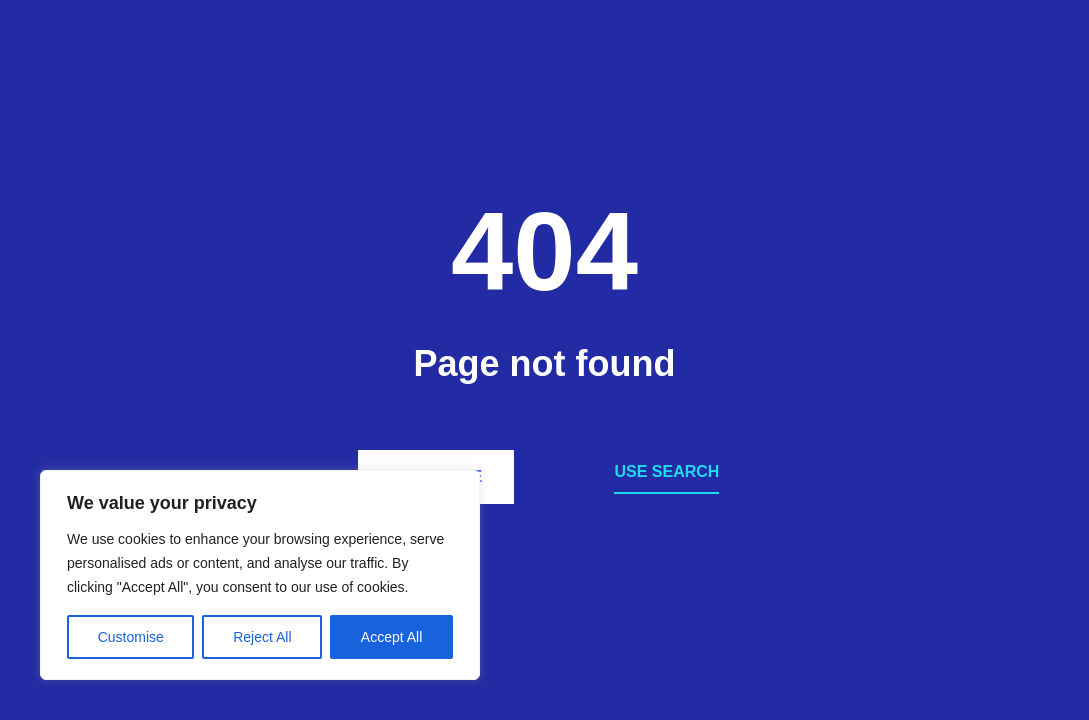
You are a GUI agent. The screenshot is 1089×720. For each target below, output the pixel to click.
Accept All (391, 637)
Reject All (262, 637)
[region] (260, 575)
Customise (131, 637)
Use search (666, 471)
